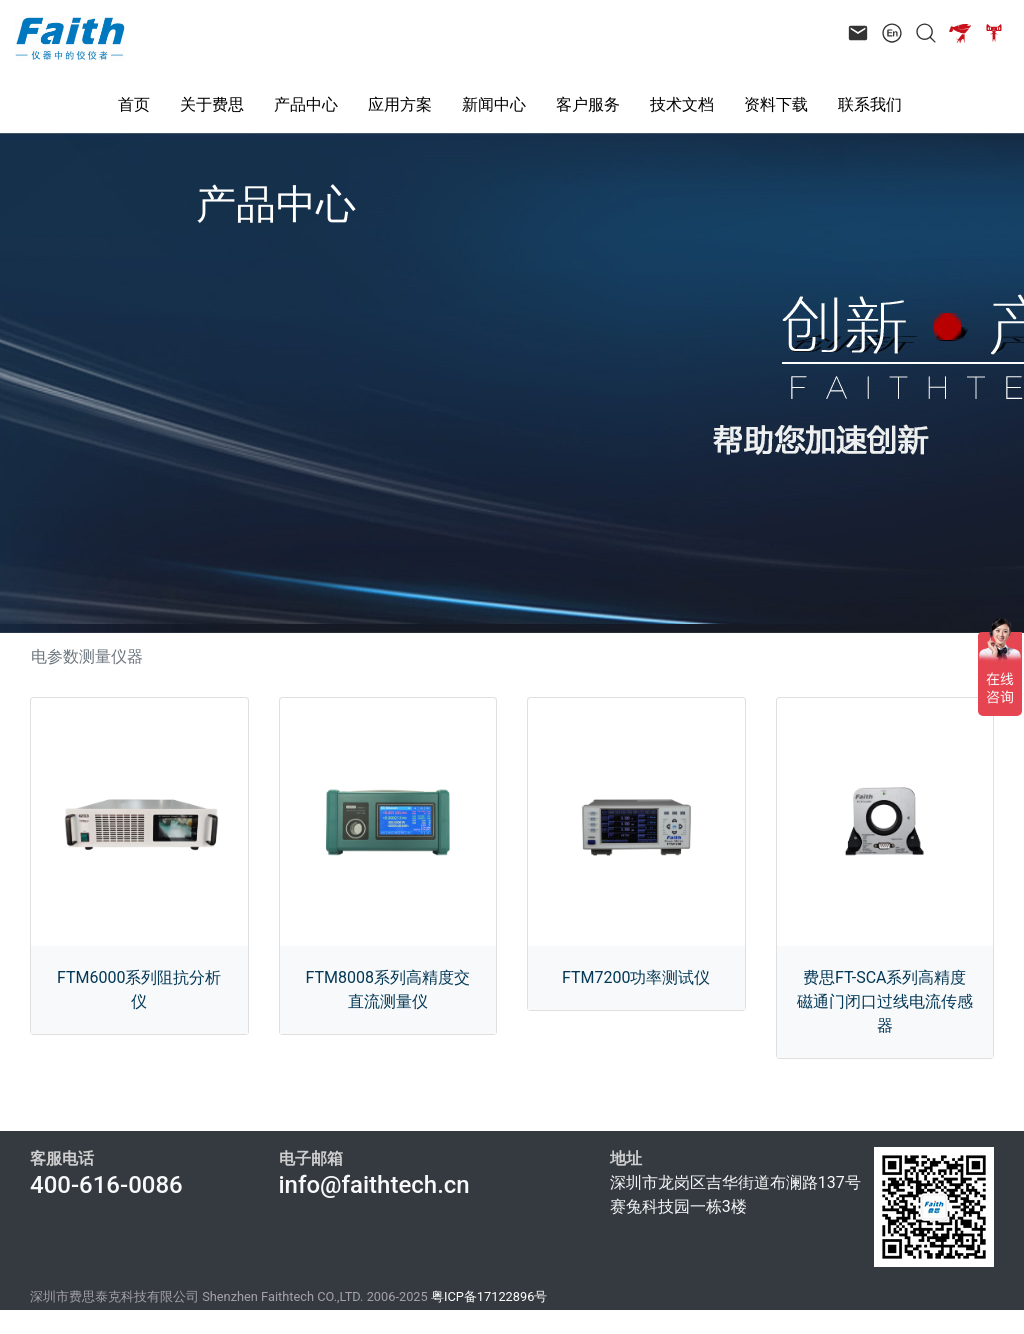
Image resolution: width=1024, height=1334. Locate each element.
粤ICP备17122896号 (489, 1296)
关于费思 (212, 104)
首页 (134, 104)
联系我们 (870, 104)
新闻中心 (494, 104)
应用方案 (400, 104)
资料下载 (776, 104)
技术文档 (682, 104)
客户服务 (588, 104)
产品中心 (306, 104)
